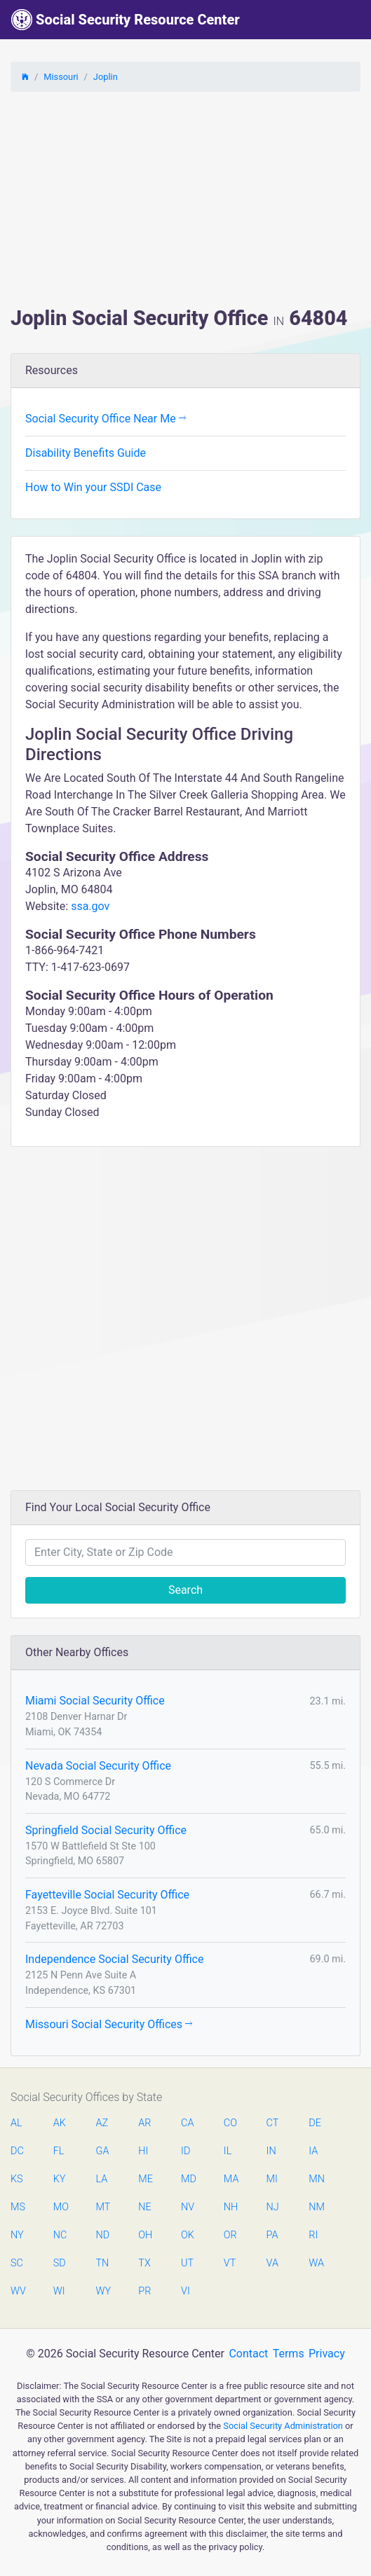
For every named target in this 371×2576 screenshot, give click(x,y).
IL (227, 2151)
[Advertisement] (185, 201)
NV (187, 2207)
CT (273, 2123)
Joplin (105, 76)
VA (272, 2263)
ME (145, 2179)
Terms (288, 2353)
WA (316, 2263)
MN (316, 2179)
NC (60, 2235)
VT (230, 2263)
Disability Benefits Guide (85, 453)
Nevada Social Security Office (98, 1765)
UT (187, 2263)
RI (313, 2235)
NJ (273, 2207)
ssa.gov (90, 906)
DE (315, 2123)
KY (59, 2179)
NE (144, 2207)
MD (188, 2179)
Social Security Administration (283, 2425)
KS (17, 2179)
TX (144, 2263)
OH (145, 2235)
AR (144, 2123)
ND (103, 2235)
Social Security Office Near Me (105, 418)
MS (18, 2207)
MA (231, 2179)
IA (313, 2151)
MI (272, 2179)
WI (59, 2291)
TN (102, 2263)
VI (185, 2291)
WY (103, 2291)
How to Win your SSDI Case (93, 487)
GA (102, 2151)
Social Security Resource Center (125, 19)
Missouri (60, 76)
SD (59, 2263)
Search (185, 1590)
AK (59, 2123)
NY (17, 2235)
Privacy (327, 2353)
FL (59, 2151)
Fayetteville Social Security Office (107, 1894)
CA (187, 2123)
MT (103, 2207)
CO (230, 2123)
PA (272, 2235)
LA (102, 2179)
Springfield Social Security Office (106, 1830)
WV (18, 2291)
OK (187, 2235)
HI (143, 2151)
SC (17, 2263)
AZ (102, 2123)
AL (16, 2123)
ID (185, 2151)
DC (17, 2151)
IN (271, 2151)
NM (316, 2207)
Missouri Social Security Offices (108, 2024)
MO (60, 2207)
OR (230, 2235)
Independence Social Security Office (114, 1959)
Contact (248, 2353)
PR (144, 2291)
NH (231, 2207)
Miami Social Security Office (95, 1700)
